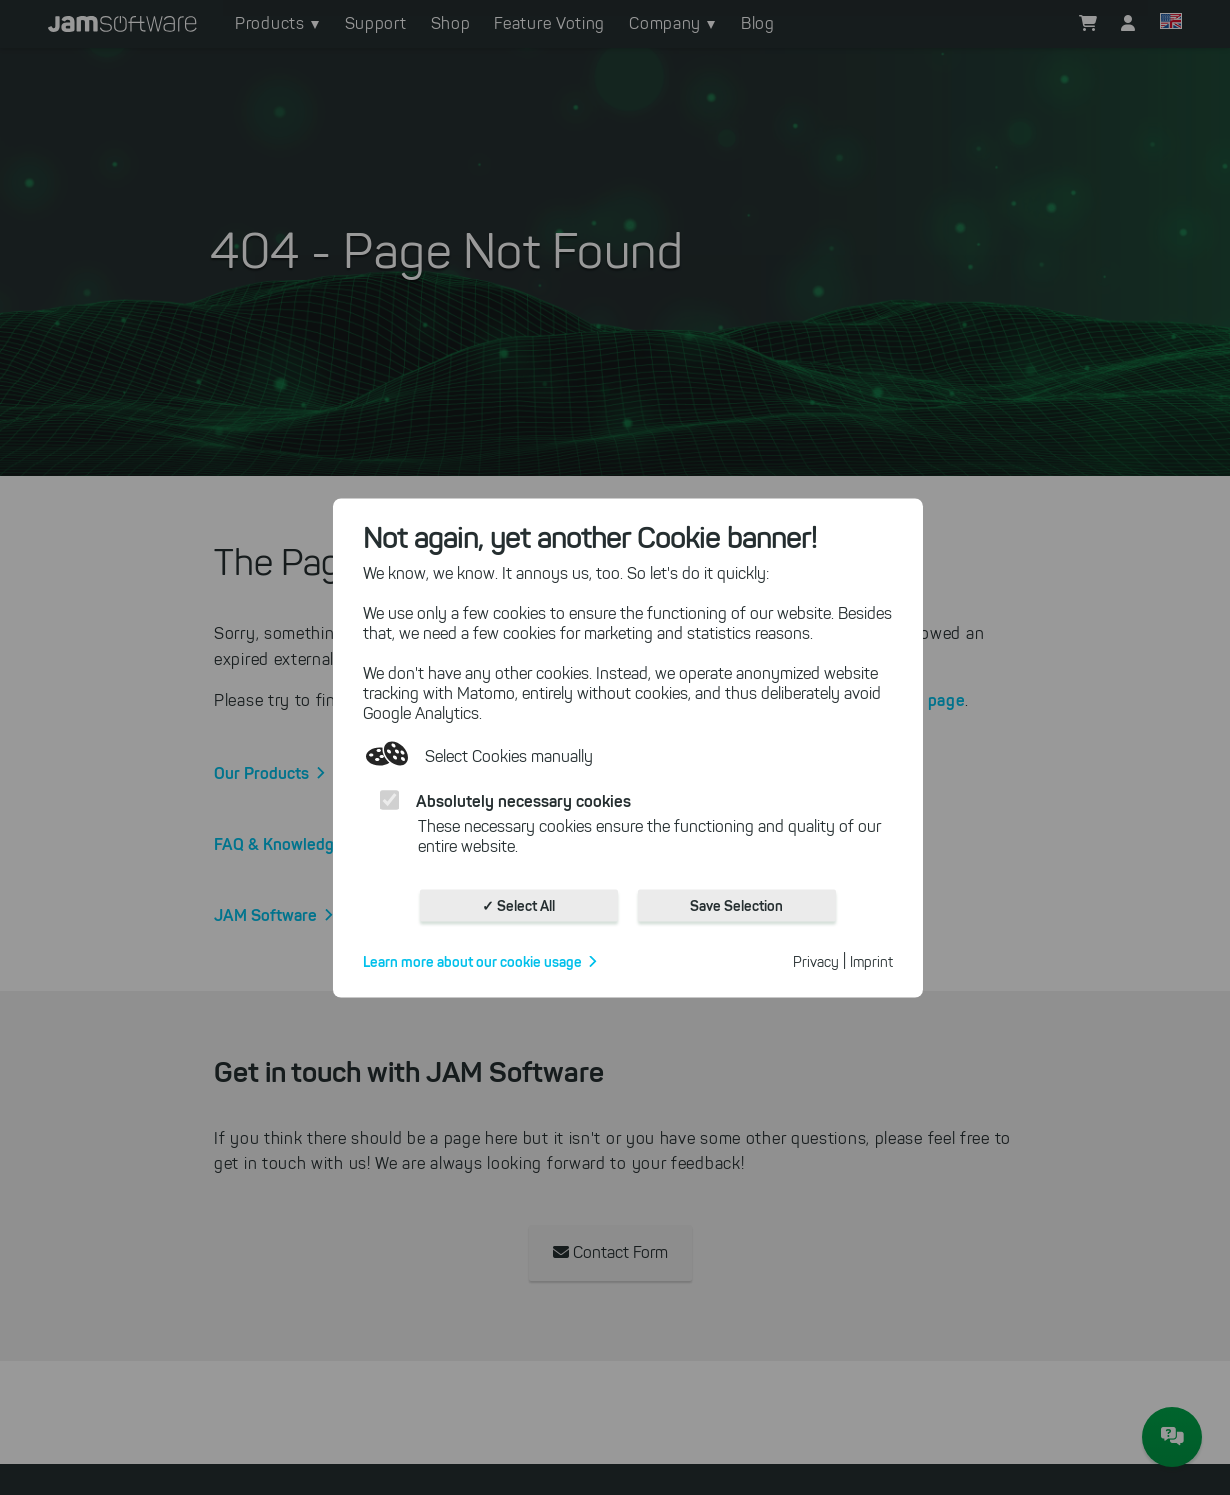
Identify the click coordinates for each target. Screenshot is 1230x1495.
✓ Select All (518, 905)
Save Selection (736, 905)
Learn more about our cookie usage (472, 961)
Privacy (816, 961)
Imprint (871, 961)
